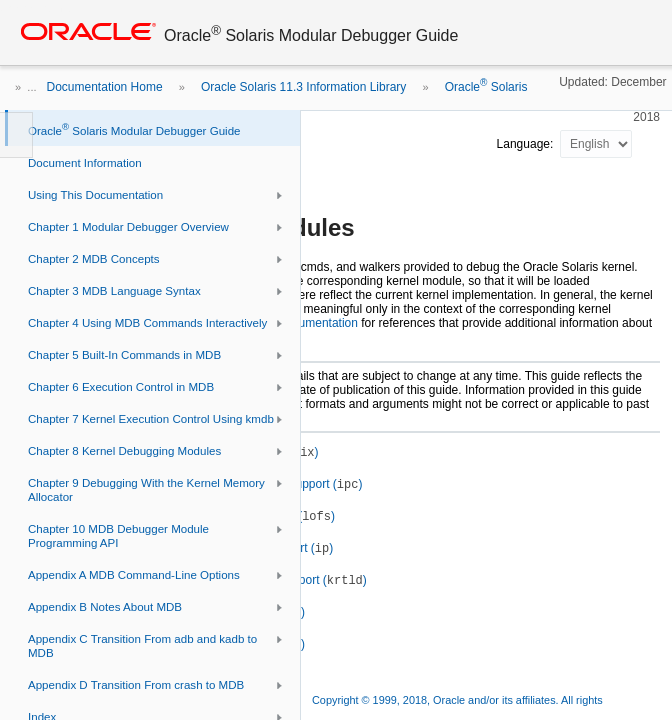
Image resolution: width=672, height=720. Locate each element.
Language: (527, 144)
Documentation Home (105, 87)
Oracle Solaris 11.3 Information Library (303, 87)
